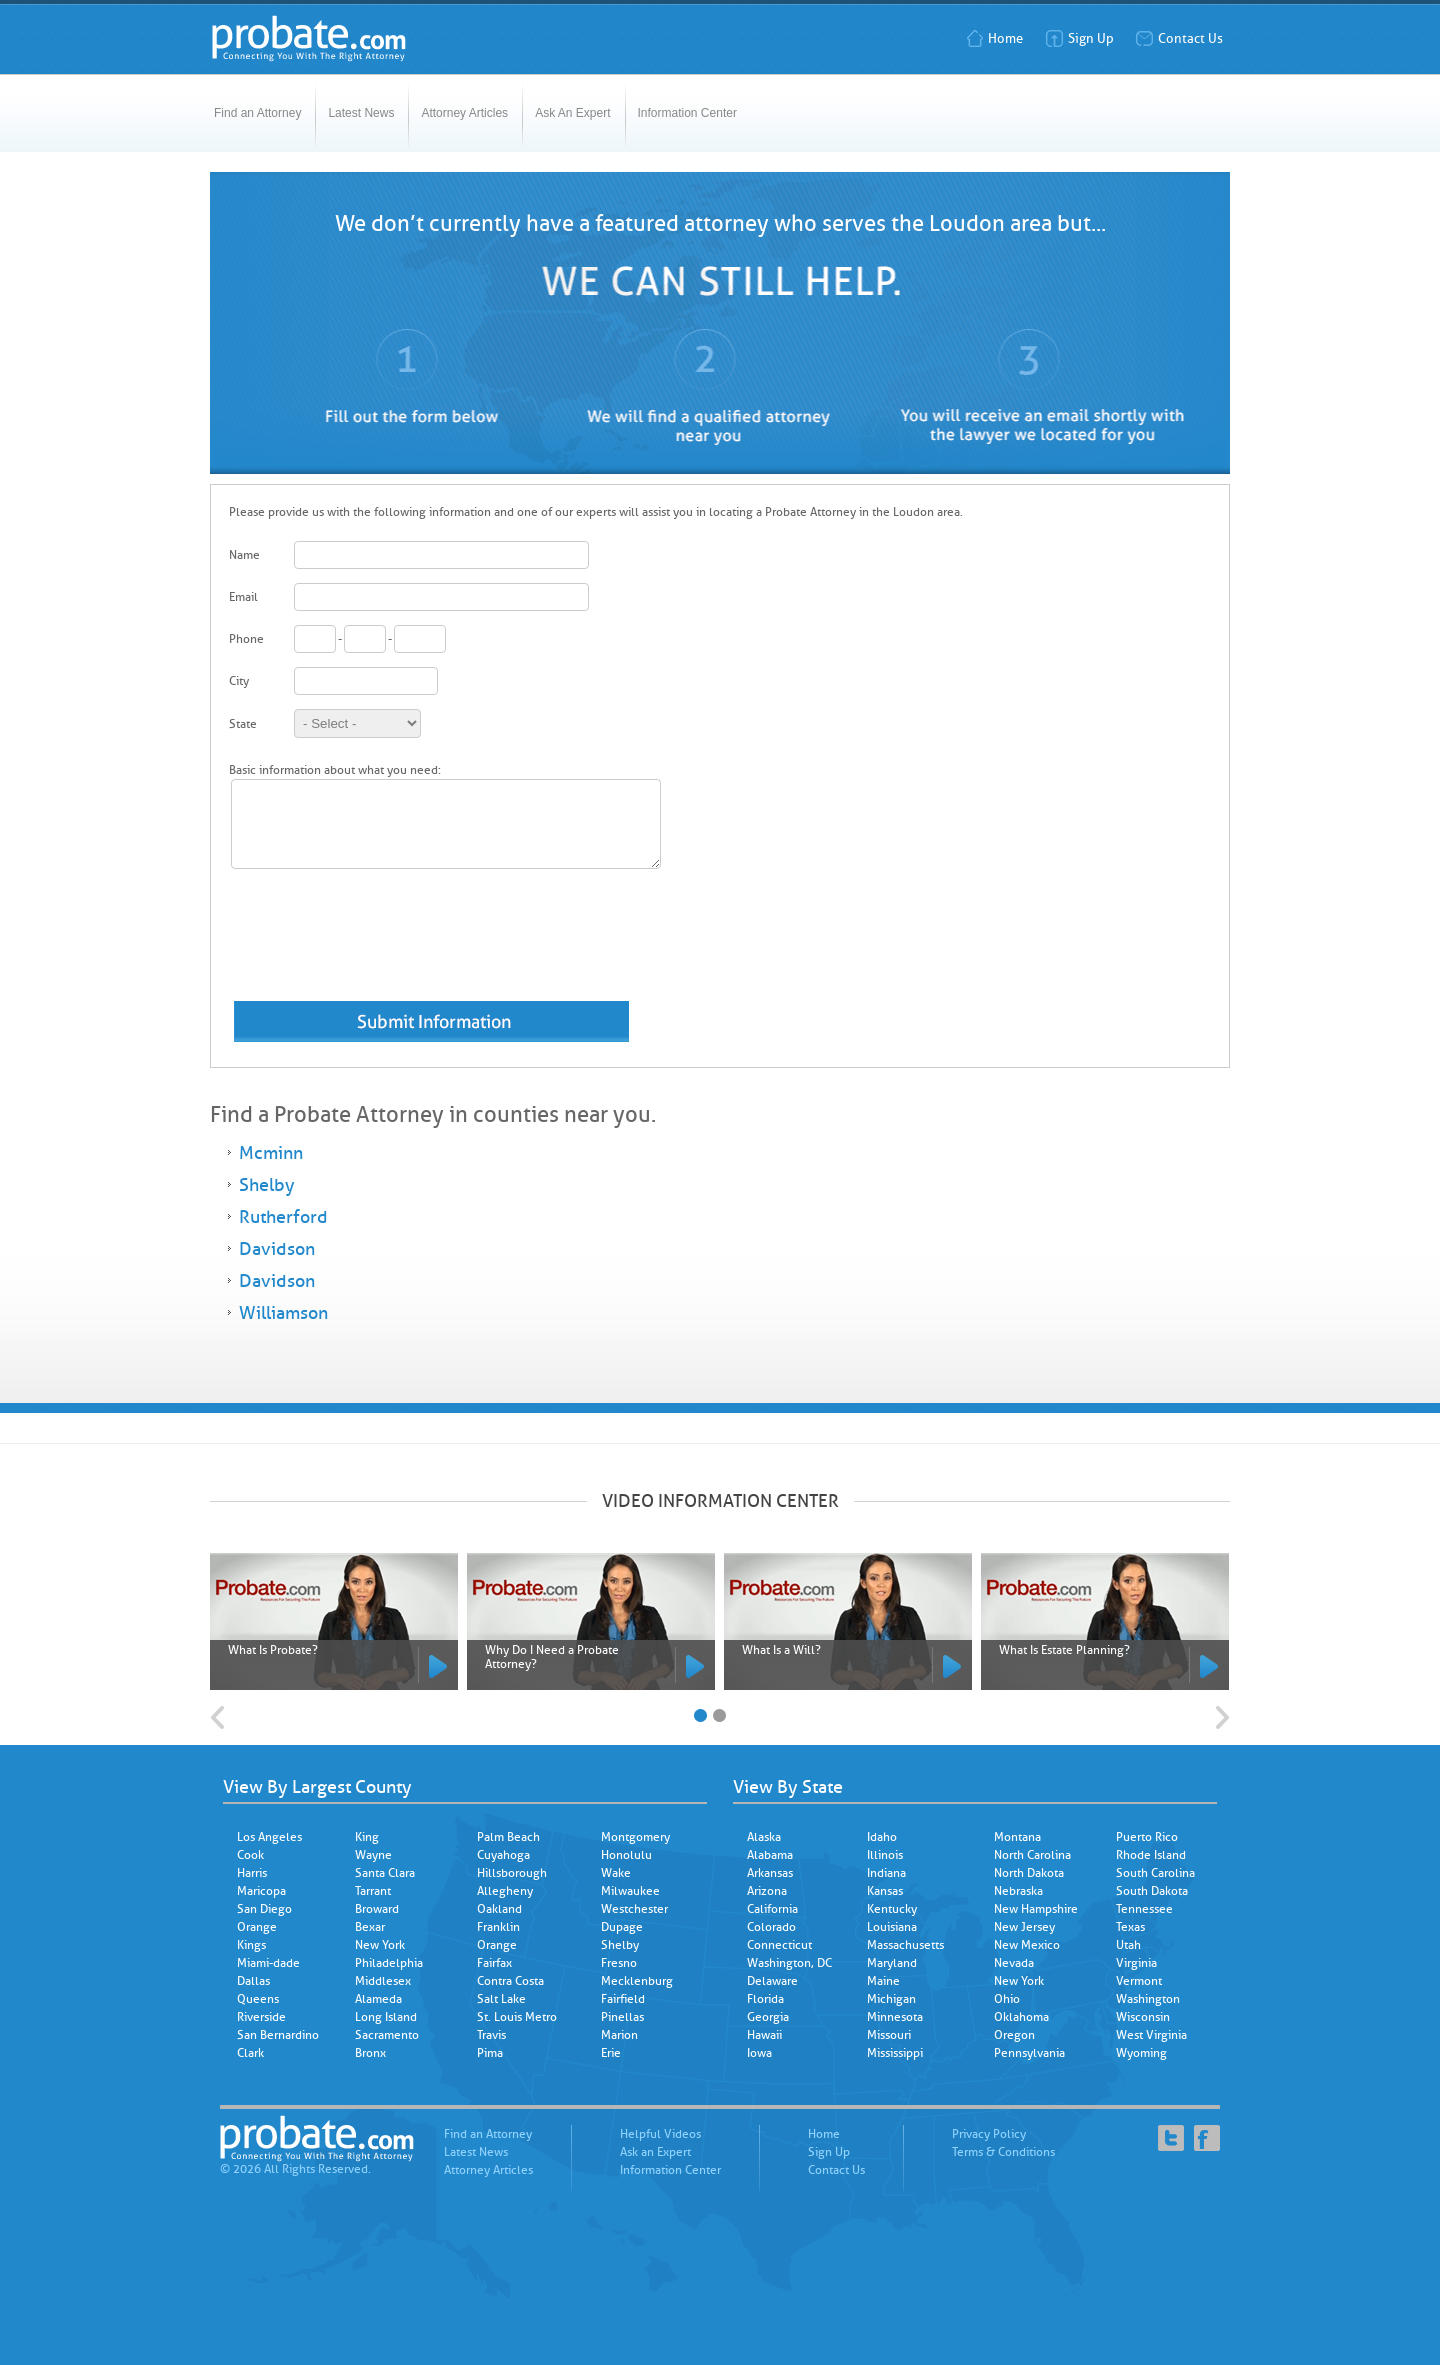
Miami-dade (268, 1963)
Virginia (1136, 1963)
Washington (1148, 1999)
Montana (1017, 1837)
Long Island (386, 2017)
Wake (616, 1873)
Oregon (1014, 2035)
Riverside (261, 2017)
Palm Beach (508, 1837)
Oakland (499, 1909)
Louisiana (892, 1927)
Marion (619, 2035)
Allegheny (505, 1891)
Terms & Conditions (1003, 2152)
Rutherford (283, 1217)
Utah (1128, 1945)
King (367, 1837)
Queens (258, 1999)
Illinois (885, 1855)
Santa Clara (385, 1873)
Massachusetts (905, 1945)
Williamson (283, 1313)
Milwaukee (630, 1891)
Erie (611, 2053)
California (772, 1909)
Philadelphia (389, 1963)
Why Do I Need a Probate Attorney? (552, 1657)
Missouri (889, 2035)
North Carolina (1032, 1855)
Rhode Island (1151, 1855)
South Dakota (1152, 1891)
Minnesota (895, 2017)
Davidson (277, 1249)
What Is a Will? (781, 1650)
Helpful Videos (660, 2134)
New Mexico (1027, 1945)
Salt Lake (501, 1999)
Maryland (892, 1963)
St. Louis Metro (517, 2017)
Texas (1130, 1927)
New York (380, 1945)
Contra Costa (510, 1981)
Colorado (771, 1927)
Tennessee (1144, 1909)
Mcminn (271, 1153)
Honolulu (626, 1855)
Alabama (770, 1855)
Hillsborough (512, 1873)
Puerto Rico (1147, 1837)
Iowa (759, 2053)
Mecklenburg (637, 1981)
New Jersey (1024, 1927)
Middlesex (383, 1981)
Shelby (267, 1185)
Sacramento (387, 2035)
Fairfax (494, 1963)
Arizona (767, 1891)
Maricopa (261, 1891)
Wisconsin (1143, 2017)
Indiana (886, 1873)
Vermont (1139, 1981)
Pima (490, 2053)
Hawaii (764, 2035)
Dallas (253, 1981)
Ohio (1007, 1999)
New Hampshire (1036, 1909)
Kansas (885, 1891)
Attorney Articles (464, 113)
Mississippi (895, 2053)
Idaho (882, 1837)
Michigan (891, 1999)
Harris (252, 1873)
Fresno (619, 1963)
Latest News (361, 113)
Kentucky (892, 1909)
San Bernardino (278, 2035)
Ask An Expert (572, 113)
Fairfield (623, 1999)
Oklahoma (1021, 2017)
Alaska (764, 1837)
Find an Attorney (257, 113)
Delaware (772, 1981)
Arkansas (770, 1873)
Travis (491, 2035)
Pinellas (622, 2017)
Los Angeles (269, 1837)
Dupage (622, 1927)
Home (994, 38)
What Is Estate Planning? (1064, 1650)
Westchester (634, 1909)
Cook (250, 1855)
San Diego (264, 1909)
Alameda (378, 1999)
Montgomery (635, 1837)
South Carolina (1155, 1873)
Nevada (1014, 1963)
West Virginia (1151, 2035)
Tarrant (373, 1891)
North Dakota (1029, 1873)
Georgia (768, 2017)
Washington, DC (789, 1963)
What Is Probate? (273, 1650)
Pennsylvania (1029, 2053)
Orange (257, 1927)
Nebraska (1018, 1891)
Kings (251, 1945)
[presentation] (381, 944)
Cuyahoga (503, 1855)
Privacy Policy (989, 2134)
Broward (377, 1909)
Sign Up (1079, 38)
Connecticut (779, 1945)
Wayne (373, 1855)
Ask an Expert (655, 2152)
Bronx (370, 2053)
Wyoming (1141, 2053)
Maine (883, 1981)
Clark (250, 2053)
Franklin (498, 1927)
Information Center (687, 113)
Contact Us (1179, 38)
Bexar (370, 1927)
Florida (765, 1999)
